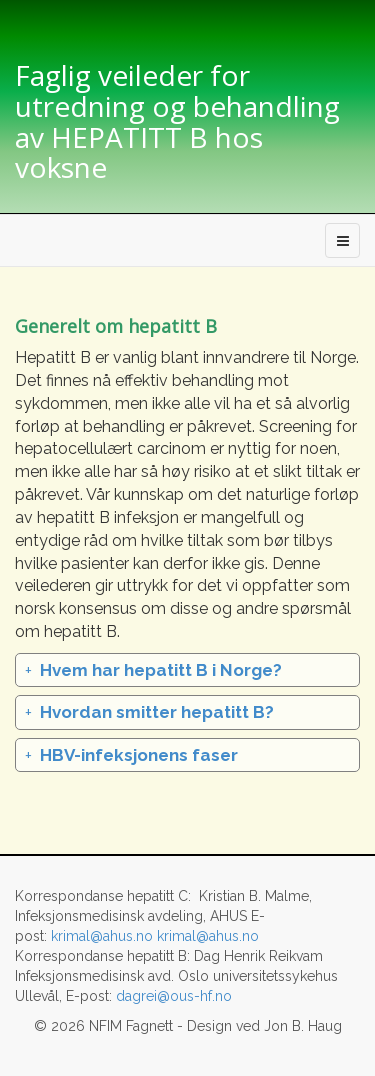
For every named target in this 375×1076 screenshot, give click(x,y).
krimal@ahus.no (102, 936)
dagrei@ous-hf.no (174, 996)
